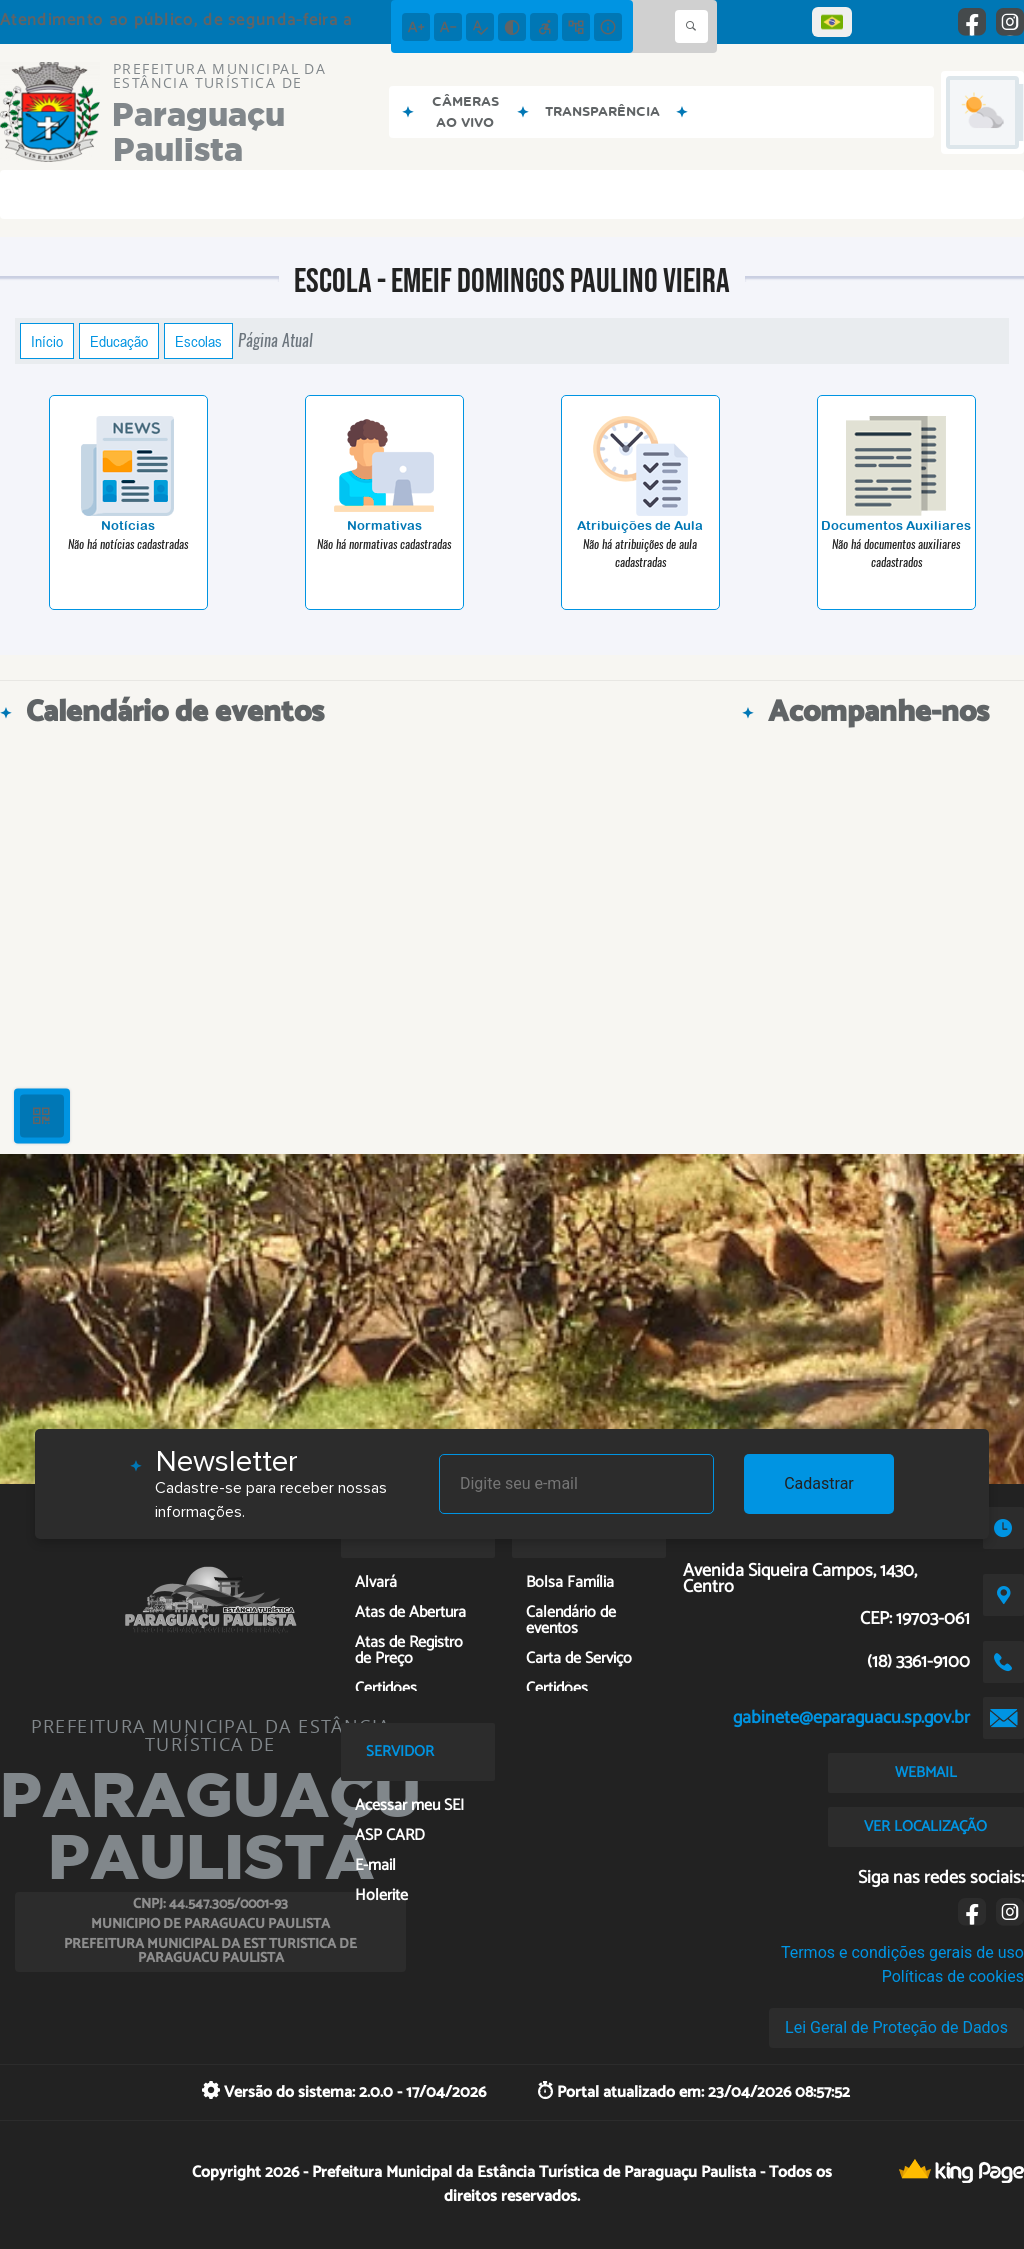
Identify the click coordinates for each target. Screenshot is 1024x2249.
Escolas (198, 341)
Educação (119, 341)
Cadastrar (819, 1483)
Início (47, 341)
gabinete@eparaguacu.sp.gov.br (851, 1718)
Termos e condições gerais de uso (902, 1952)
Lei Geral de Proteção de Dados (896, 2027)
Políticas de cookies (953, 1976)
